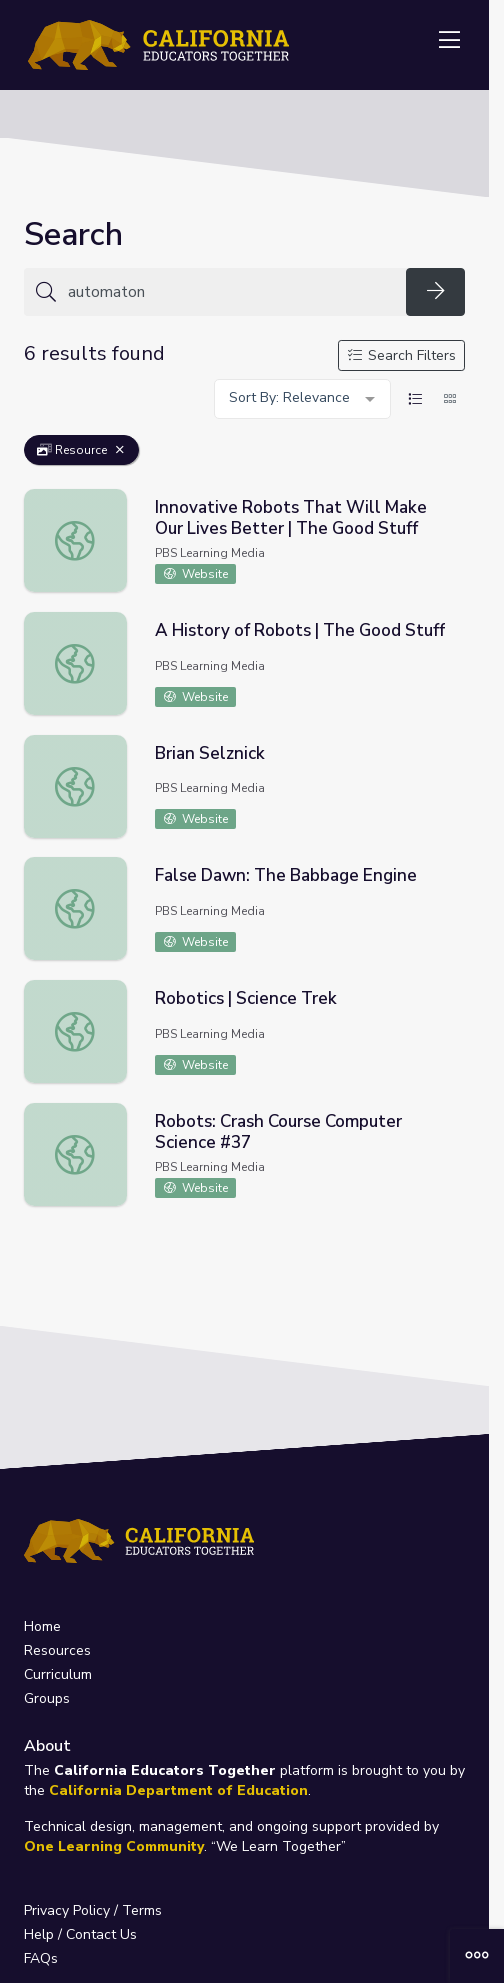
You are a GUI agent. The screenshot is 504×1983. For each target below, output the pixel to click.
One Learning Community (114, 1846)
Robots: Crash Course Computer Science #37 (278, 1132)
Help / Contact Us (80, 1934)
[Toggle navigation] (449, 41)
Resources (57, 1650)
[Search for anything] (231, 292)
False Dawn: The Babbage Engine (286, 875)
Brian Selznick (210, 753)
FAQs (41, 1958)
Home (42, 1626)
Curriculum (58, 1674)
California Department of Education (178, 1790)
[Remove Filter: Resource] (120, 450)
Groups (47, 1698)
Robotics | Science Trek (246, 998)
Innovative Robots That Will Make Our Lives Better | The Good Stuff (291, 518)
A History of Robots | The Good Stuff (300, 630)
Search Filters (402, 355)
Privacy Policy (67, 1910)
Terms (142, 1910)
